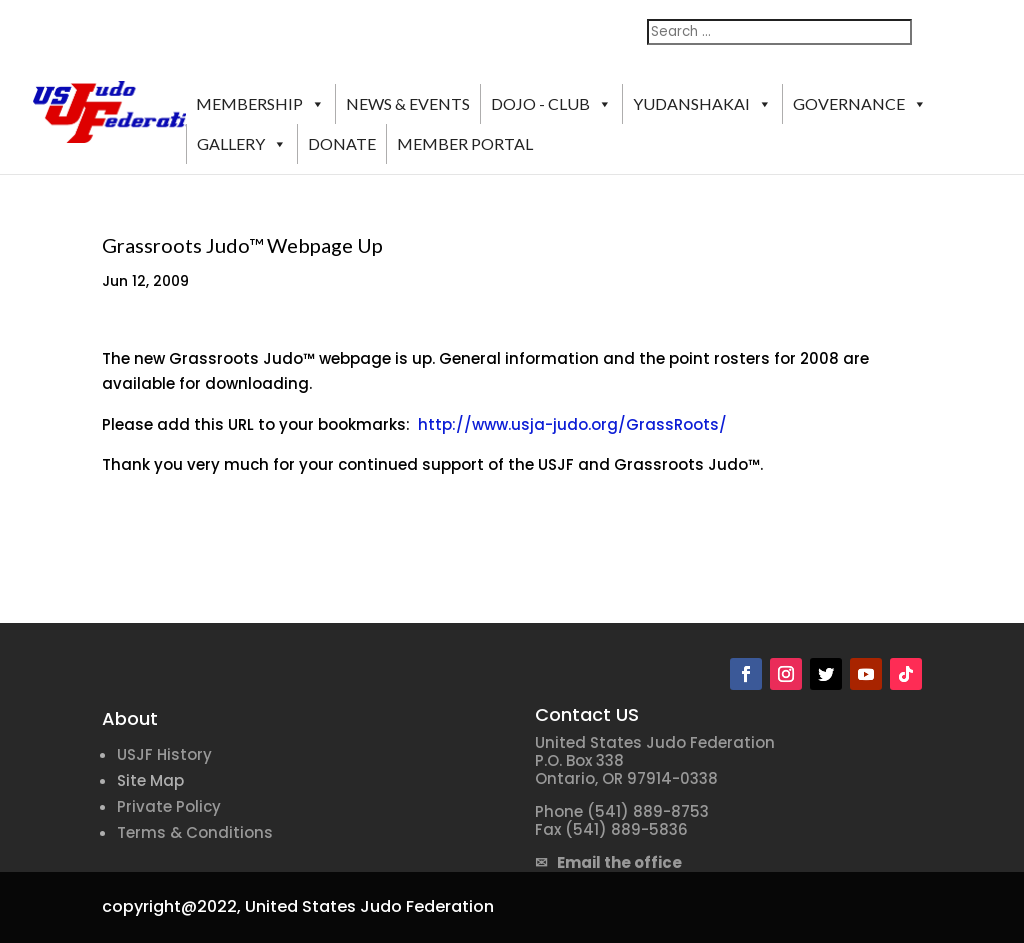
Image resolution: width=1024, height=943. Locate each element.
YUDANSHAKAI (702, 104)
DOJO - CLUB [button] (551, 104)
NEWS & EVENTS (408, 103)
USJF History (164, 754)
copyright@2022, (171, 906)
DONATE (342, 143)
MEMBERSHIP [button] (260, 104)
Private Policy (169, 806)
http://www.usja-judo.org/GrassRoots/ (572, 424)
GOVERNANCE (860, 104)
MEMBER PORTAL (465, 143)
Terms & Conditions (195, 832)
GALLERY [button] (242, 144)
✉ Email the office (608, 862)
